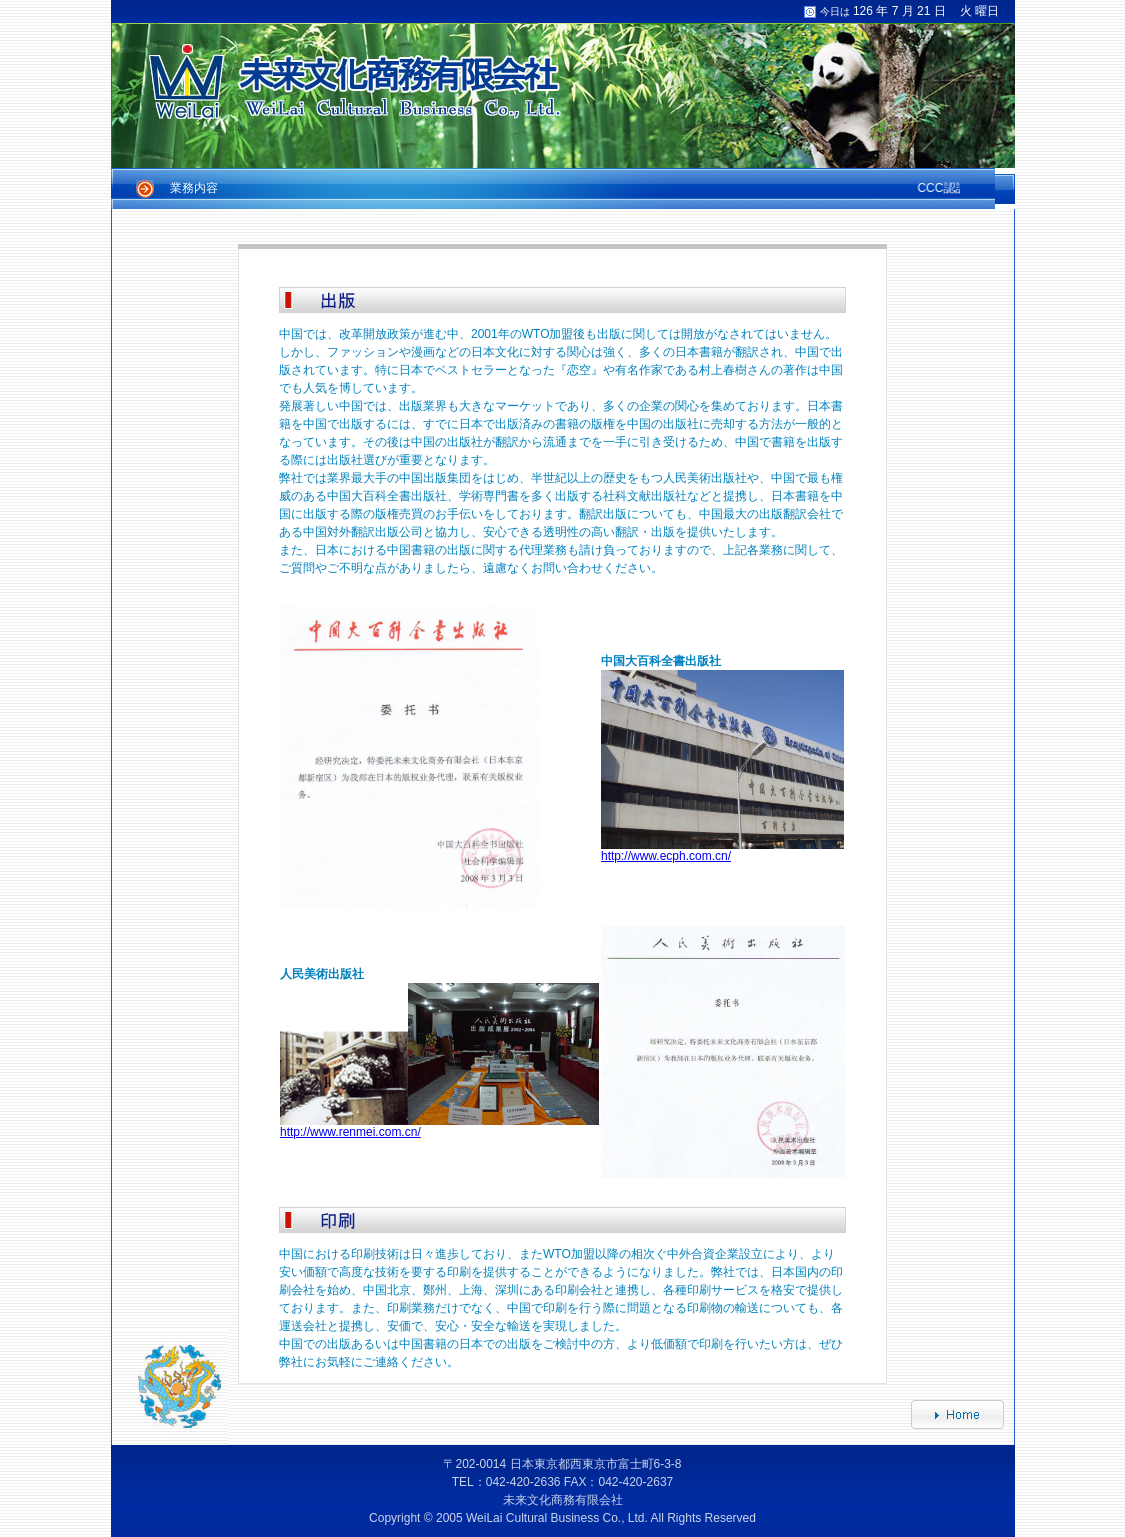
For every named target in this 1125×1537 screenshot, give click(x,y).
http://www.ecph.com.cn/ (666, 856)
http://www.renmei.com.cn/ (350, 1132)
